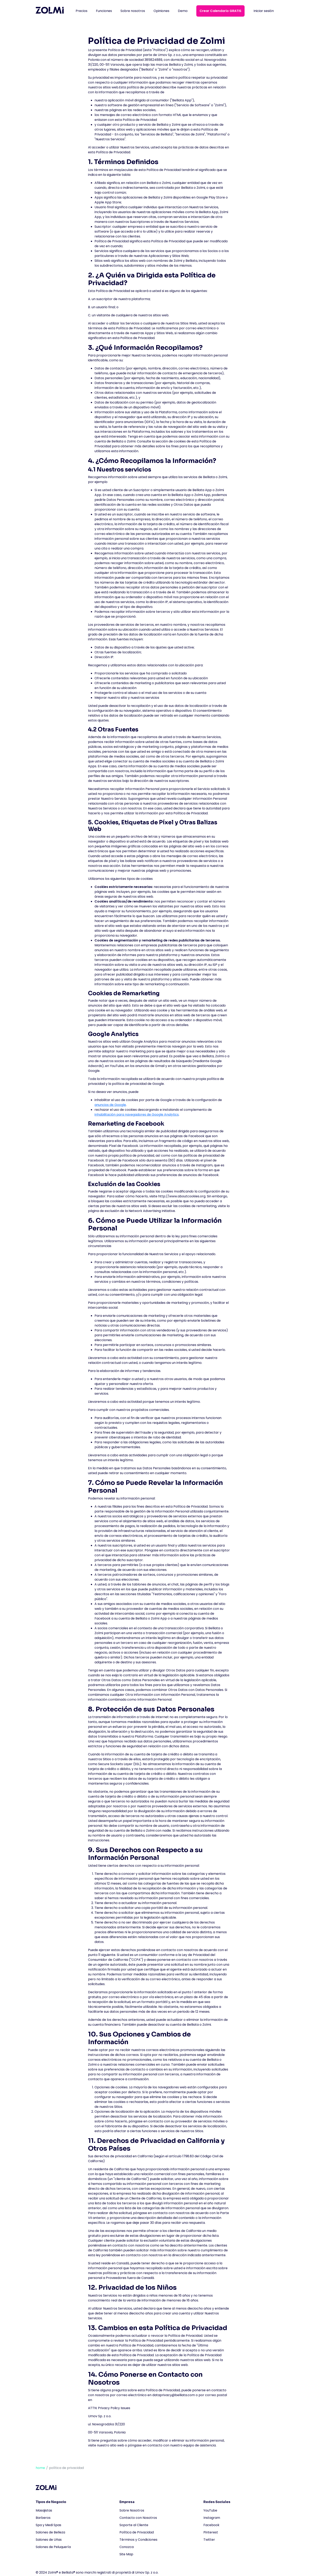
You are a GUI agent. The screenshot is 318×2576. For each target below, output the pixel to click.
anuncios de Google (110, 1104)
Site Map (126, 2554)
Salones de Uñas (49, 2539)
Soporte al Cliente (133, 2525)
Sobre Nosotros (131, 2510)
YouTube (210, 2510)
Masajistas (44, 2510)
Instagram (211, 2517)
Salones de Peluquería (53, 2547)
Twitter (209, 2539)
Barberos (43, 2517)
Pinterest (210, 2532)
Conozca (126, 2547)
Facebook (211, 2525)
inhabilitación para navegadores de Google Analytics (137, 1114)
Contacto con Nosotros (138, 2517)
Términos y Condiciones (138, 2539)
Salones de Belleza (50, 2532)
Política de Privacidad (136, 2532)
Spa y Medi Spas (48, 2525)
